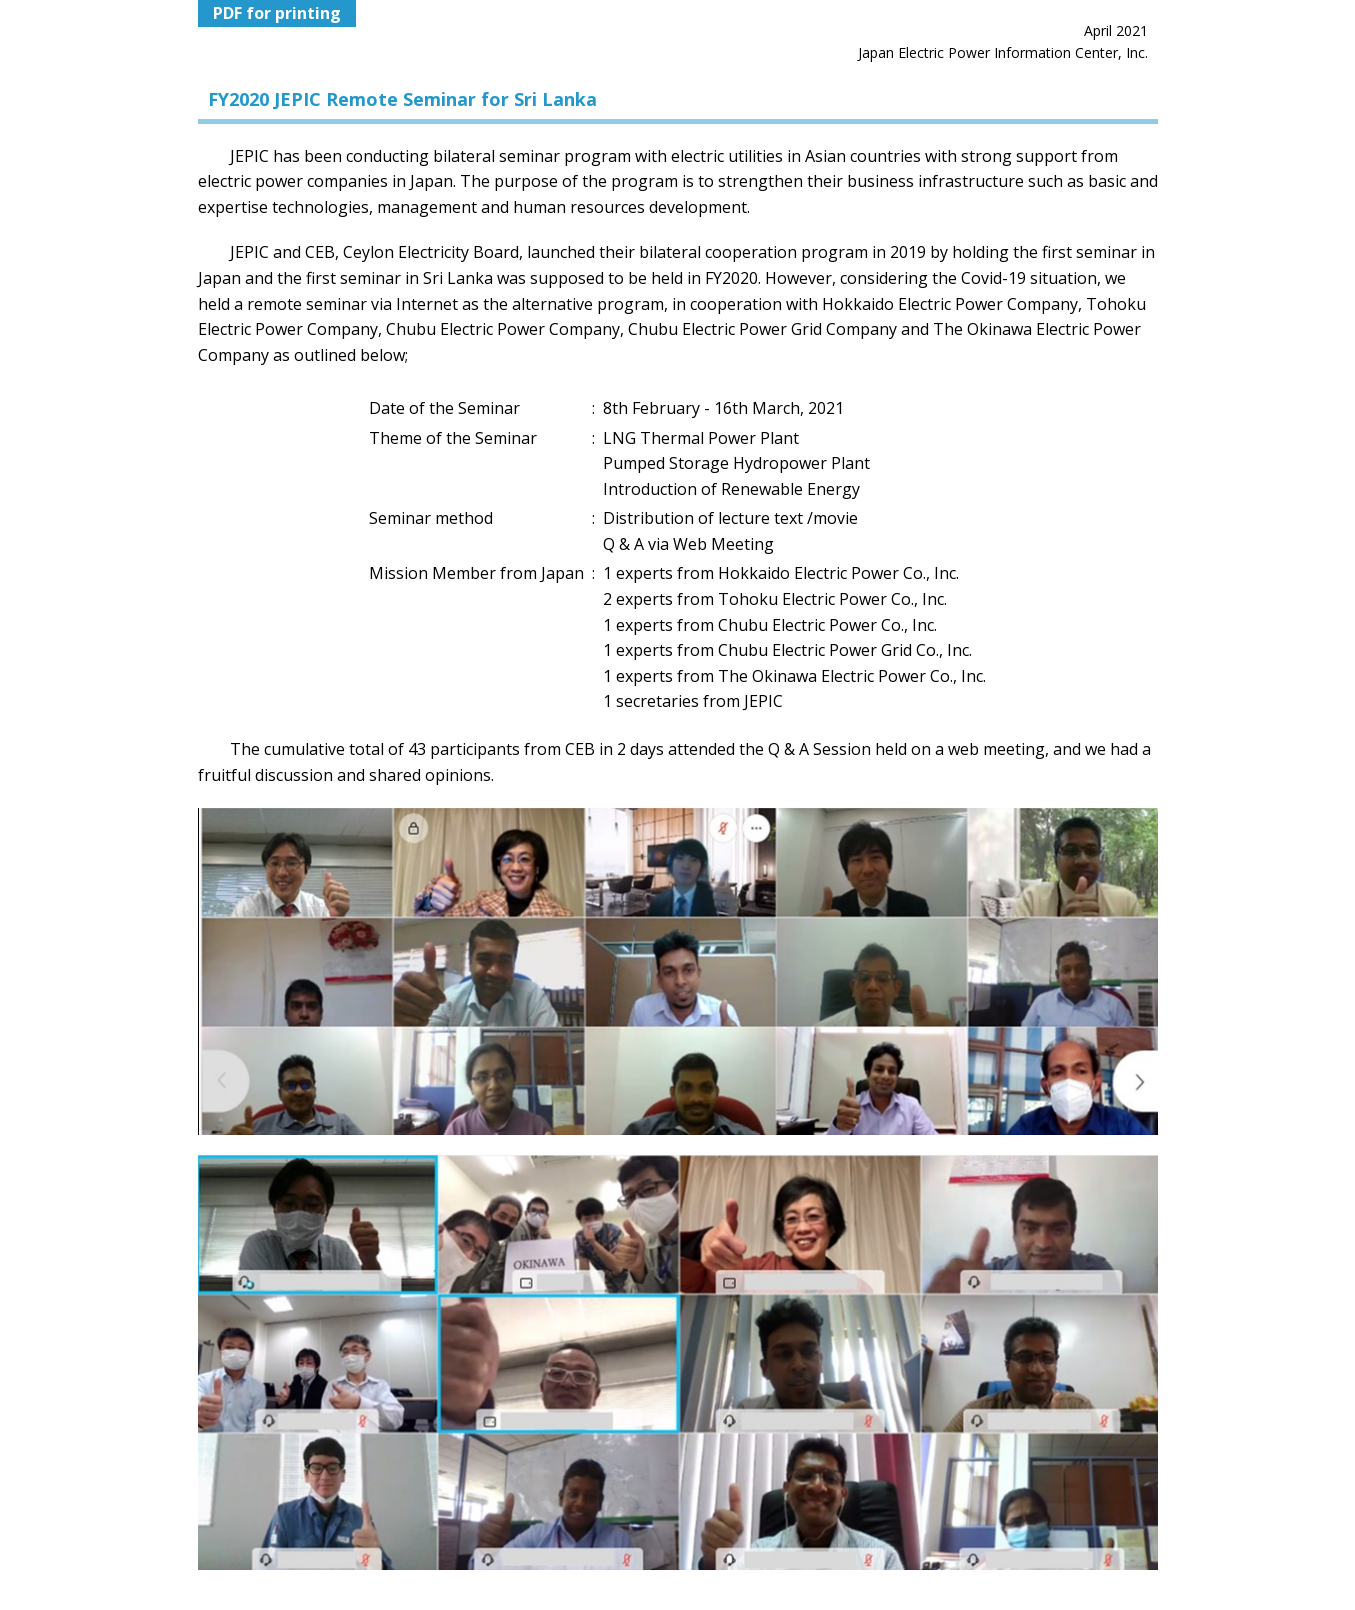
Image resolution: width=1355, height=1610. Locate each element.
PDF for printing (277, 13)
